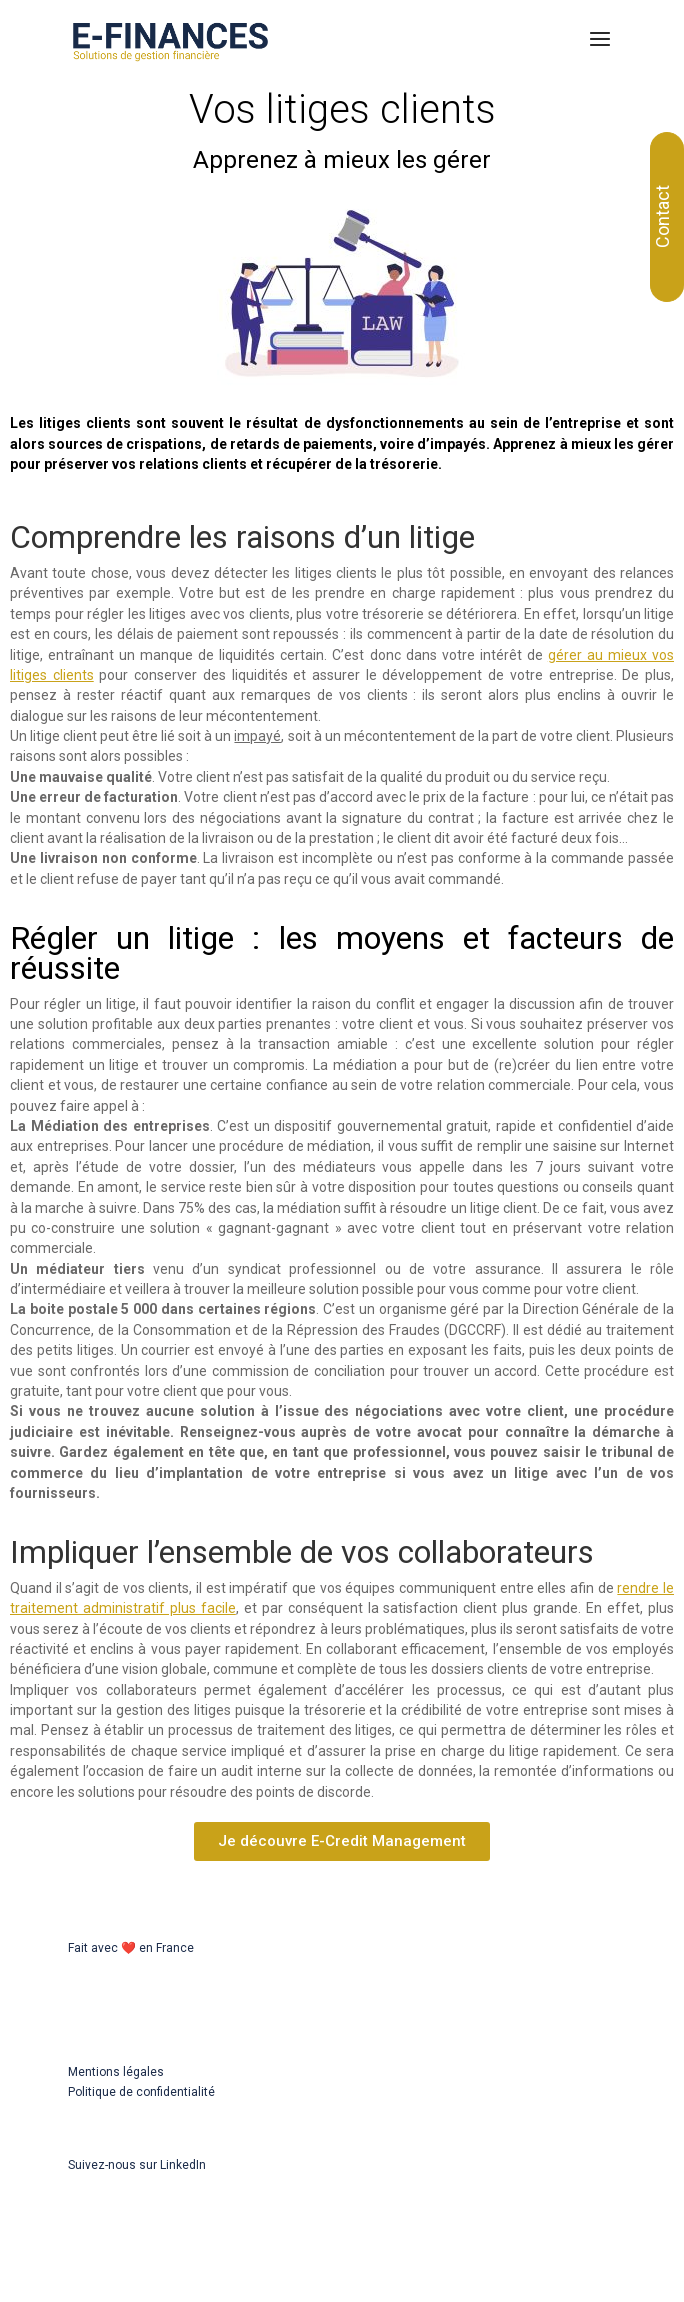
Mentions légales (116, 2072)
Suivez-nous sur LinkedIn (137, 2165)
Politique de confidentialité (141, 2092)
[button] (342, 1841)
